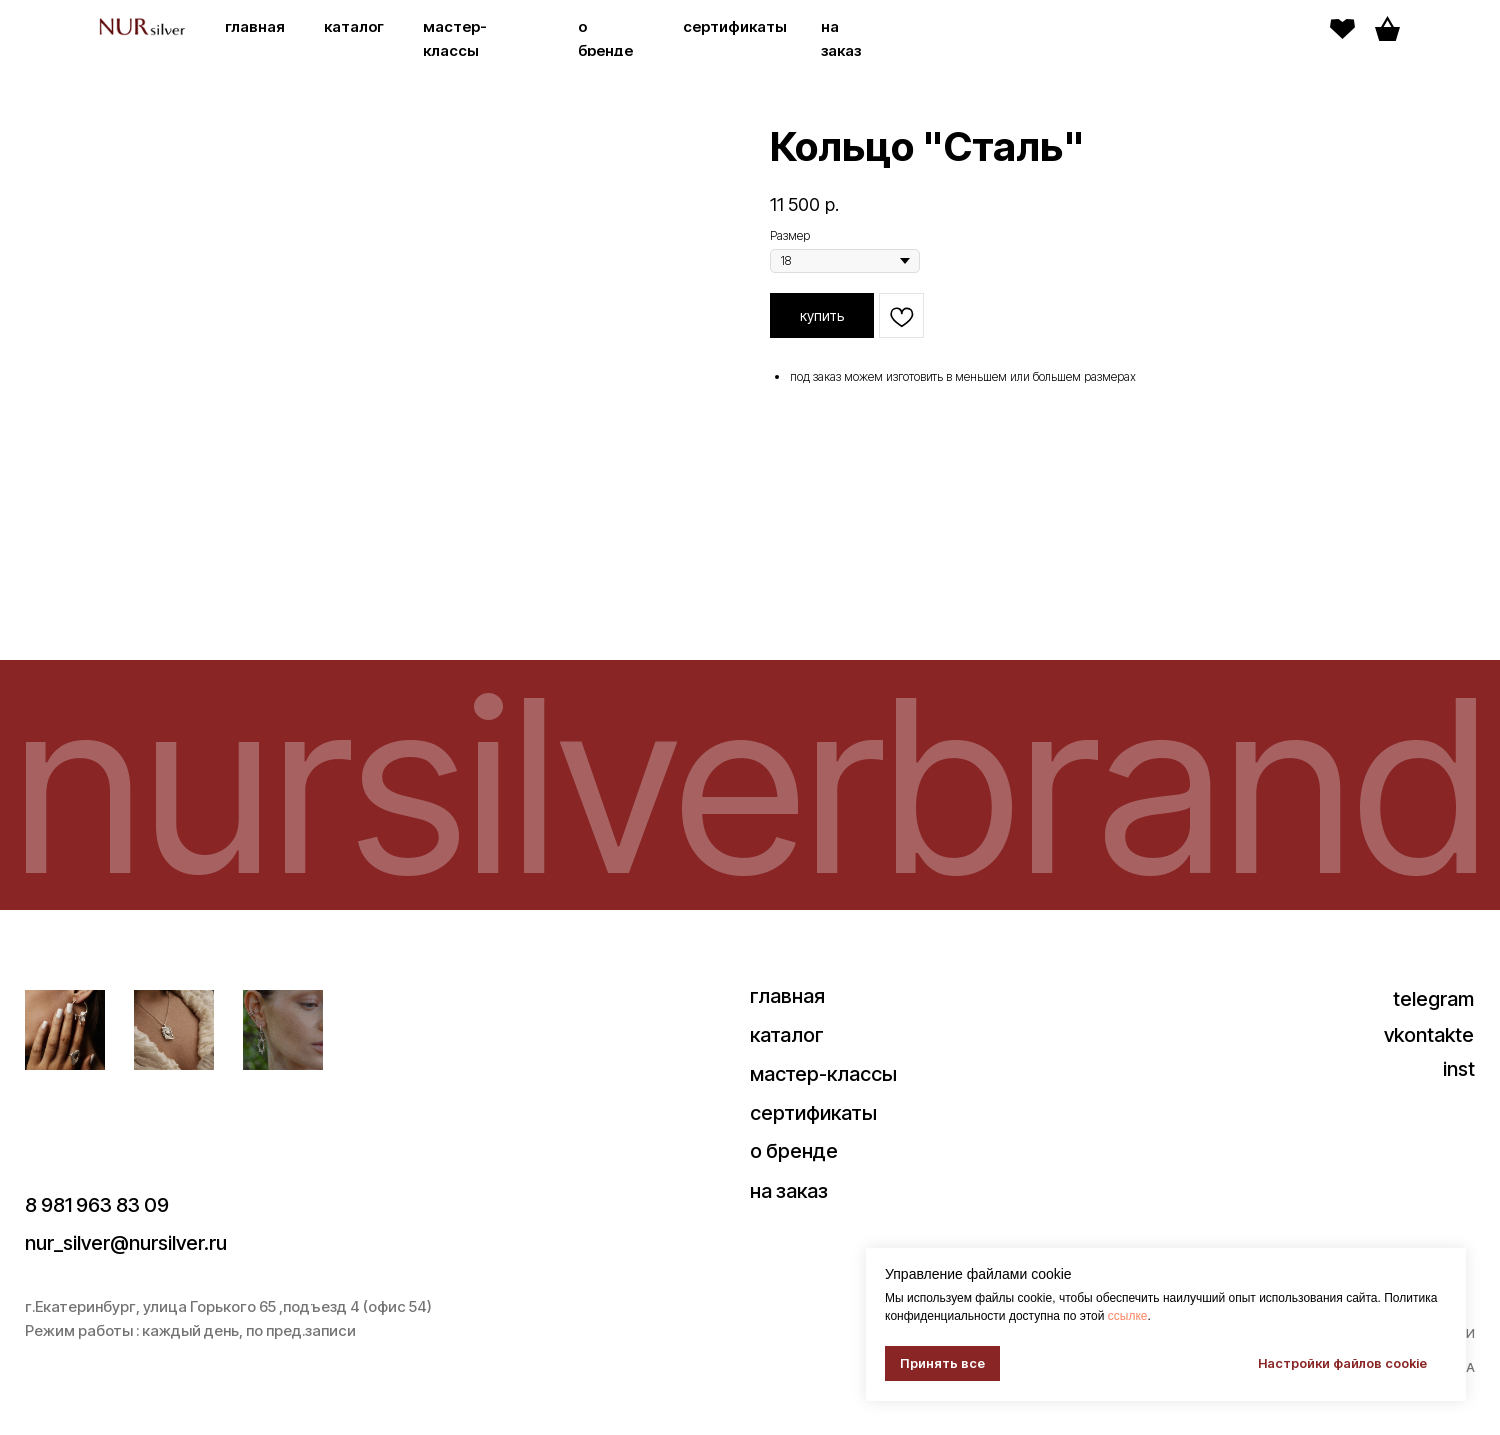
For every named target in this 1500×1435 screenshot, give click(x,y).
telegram (1433, 999)
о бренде (794, 1151)
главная (255, 26)
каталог (354, 26)
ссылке (1128, 1316)
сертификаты (735, 26)
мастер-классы (823, 1074)
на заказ (789, 1191)
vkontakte (1429, 1035)
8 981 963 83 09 (97, 1205)
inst (1459, 1069)
